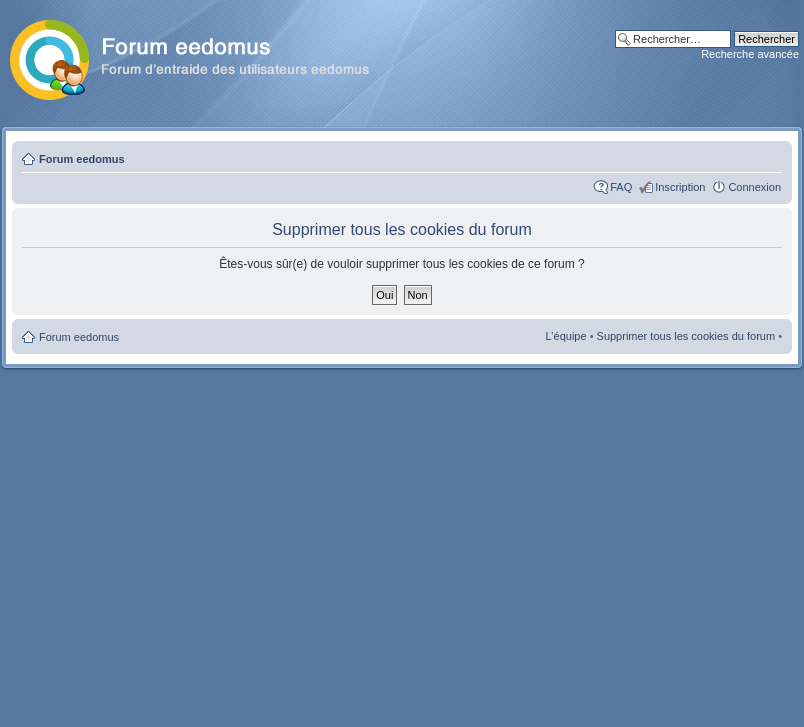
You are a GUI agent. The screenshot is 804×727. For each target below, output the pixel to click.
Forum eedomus (82, 159)
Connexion (754, 187)
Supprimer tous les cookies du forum (686, 336)
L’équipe (566, 336)
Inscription (680, 187)
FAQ (621, 187)
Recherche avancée (750, 54)
